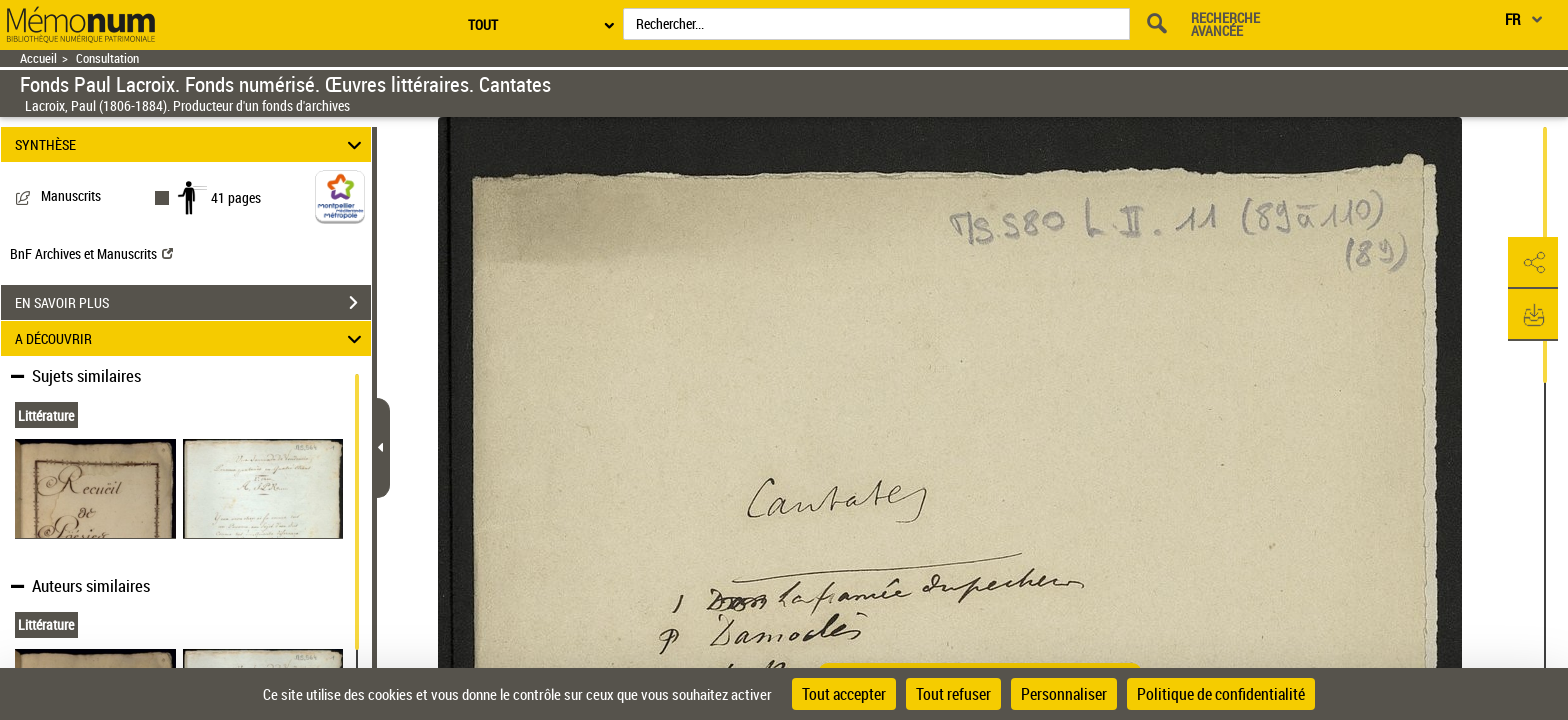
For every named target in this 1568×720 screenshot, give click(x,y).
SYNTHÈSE (191, 144)
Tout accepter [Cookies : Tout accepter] (844, 694)
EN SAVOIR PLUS (193, 303)
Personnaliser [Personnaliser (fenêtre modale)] (1064, 694)
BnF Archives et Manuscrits (91, 253)
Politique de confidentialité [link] (1221, 694)
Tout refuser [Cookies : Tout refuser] (953, 694)
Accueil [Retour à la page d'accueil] (38, 58)
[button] (1533, 263)
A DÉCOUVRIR (191, 338)
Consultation (107, 58)
